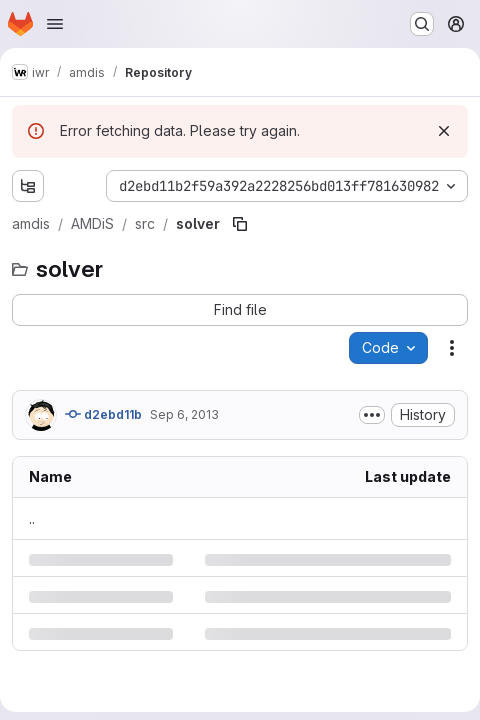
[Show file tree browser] (28, 186)
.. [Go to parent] (32, 518)
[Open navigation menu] (55, 24)
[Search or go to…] (422, 24)
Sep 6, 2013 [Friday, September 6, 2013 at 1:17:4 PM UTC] (184, 414)
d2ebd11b (103, 414)
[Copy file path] (240, 224)
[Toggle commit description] (372, 415)
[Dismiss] (444, 131)
